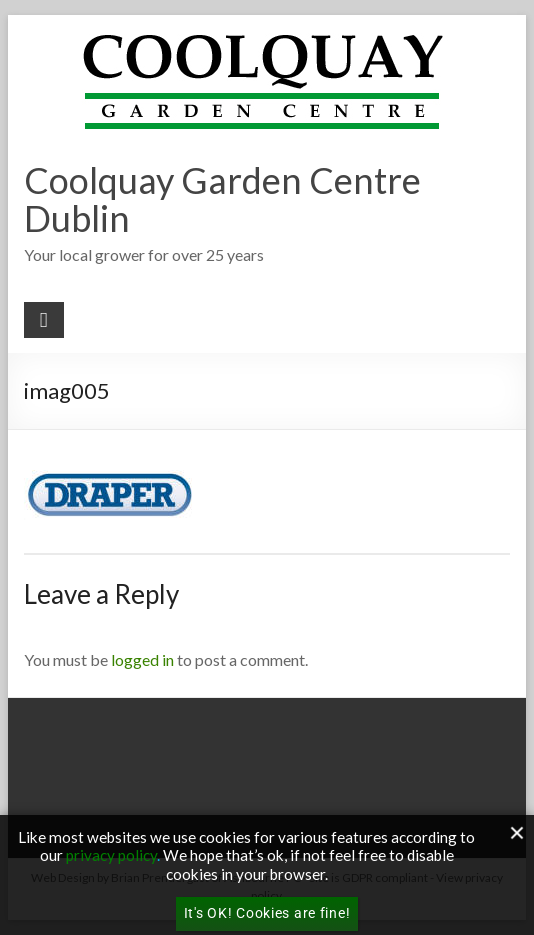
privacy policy (111, 855)
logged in (142, 659)
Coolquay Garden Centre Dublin (222, 199)
